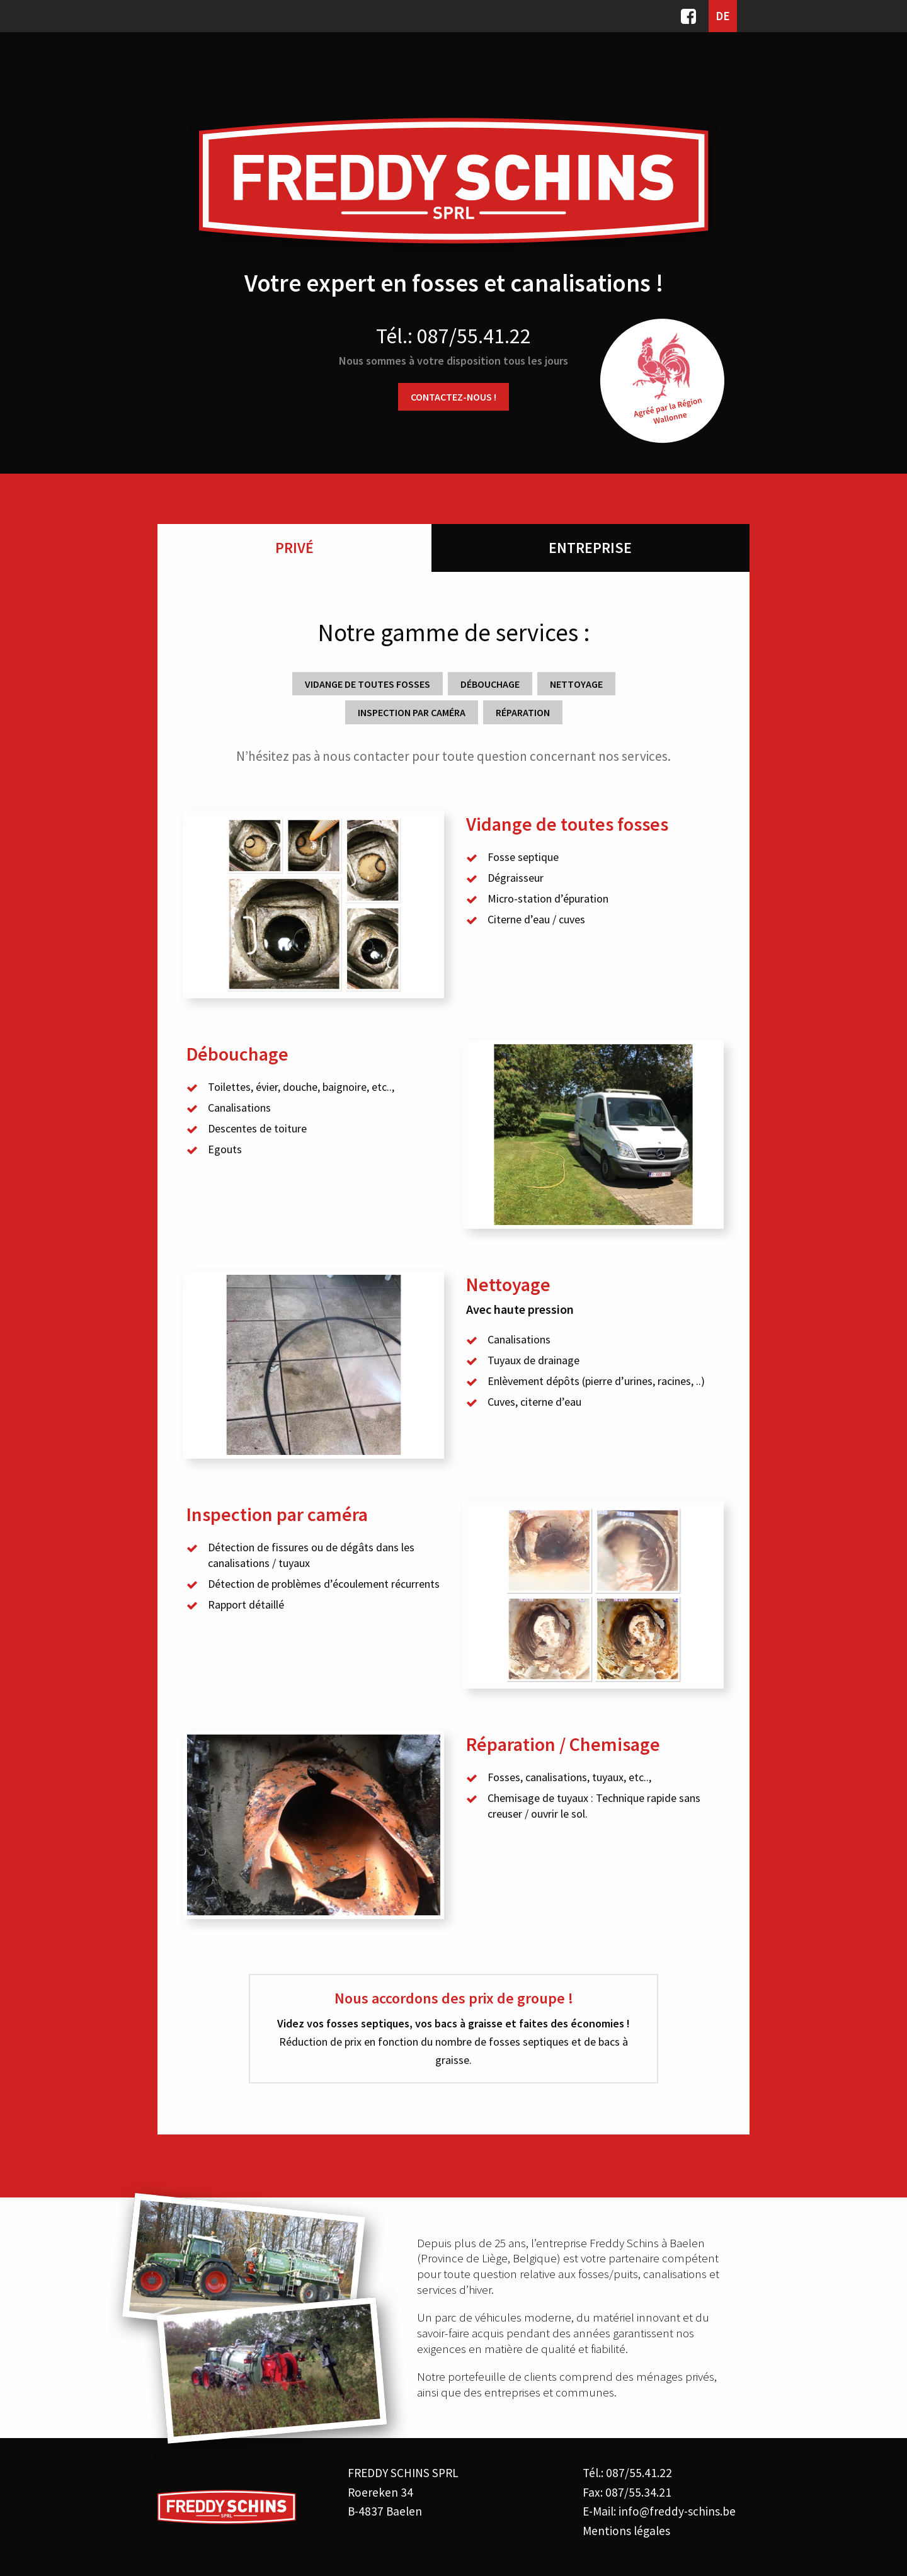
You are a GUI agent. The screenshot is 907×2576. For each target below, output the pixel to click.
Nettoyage (576, 684)
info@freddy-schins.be (677, 2511)
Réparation (523, 712)
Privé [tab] (294, 547)
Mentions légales (626, 2530)
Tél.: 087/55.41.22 (453, 335)
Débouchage (490, 684)
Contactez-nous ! (453, 396)
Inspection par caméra (411, 712)
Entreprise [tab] (590, 547)
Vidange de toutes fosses (367, 684)
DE (723, 15)
